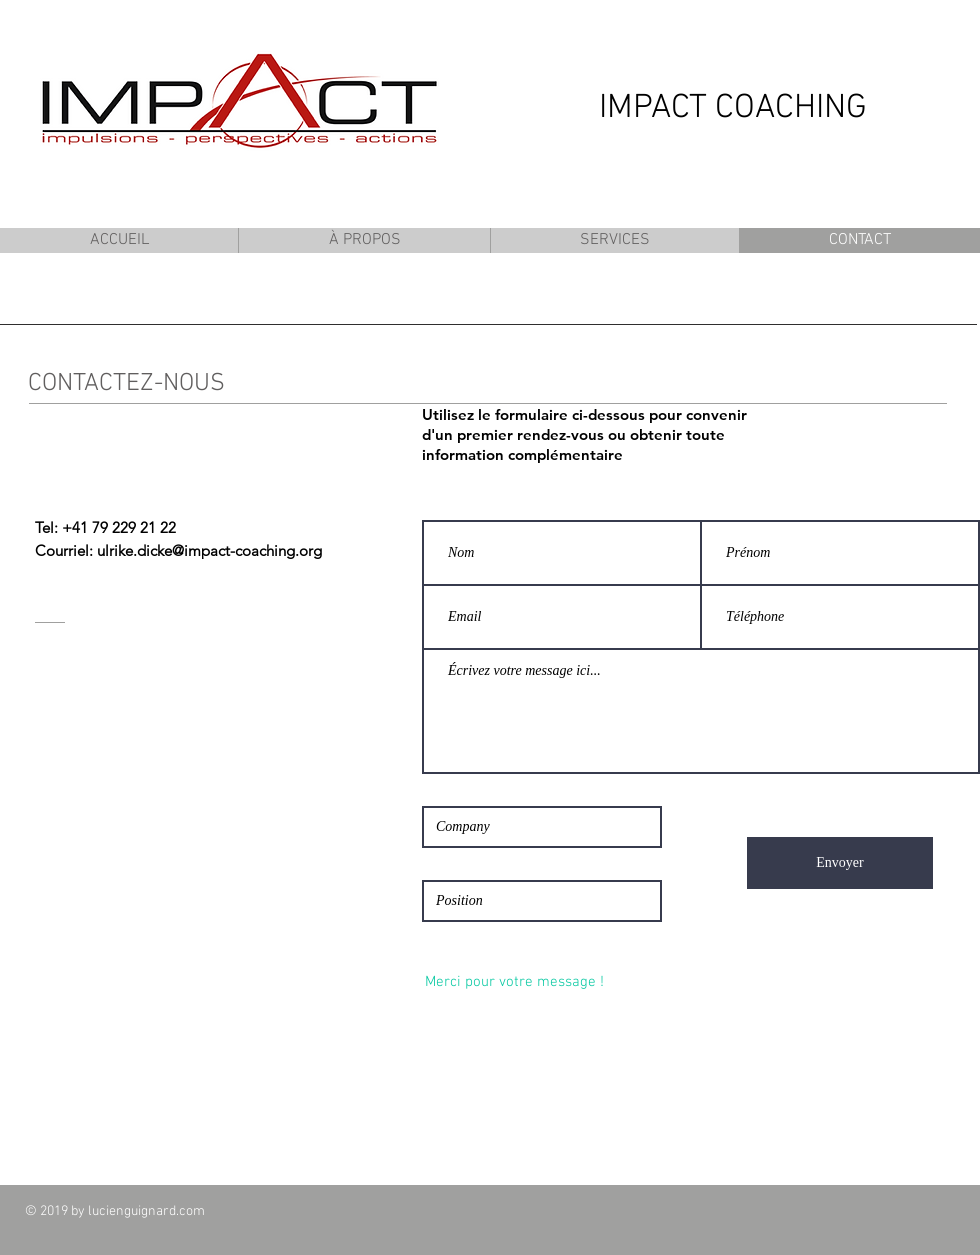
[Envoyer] (840, 863)
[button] (364, 240)
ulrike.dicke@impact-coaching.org (209, 550)
